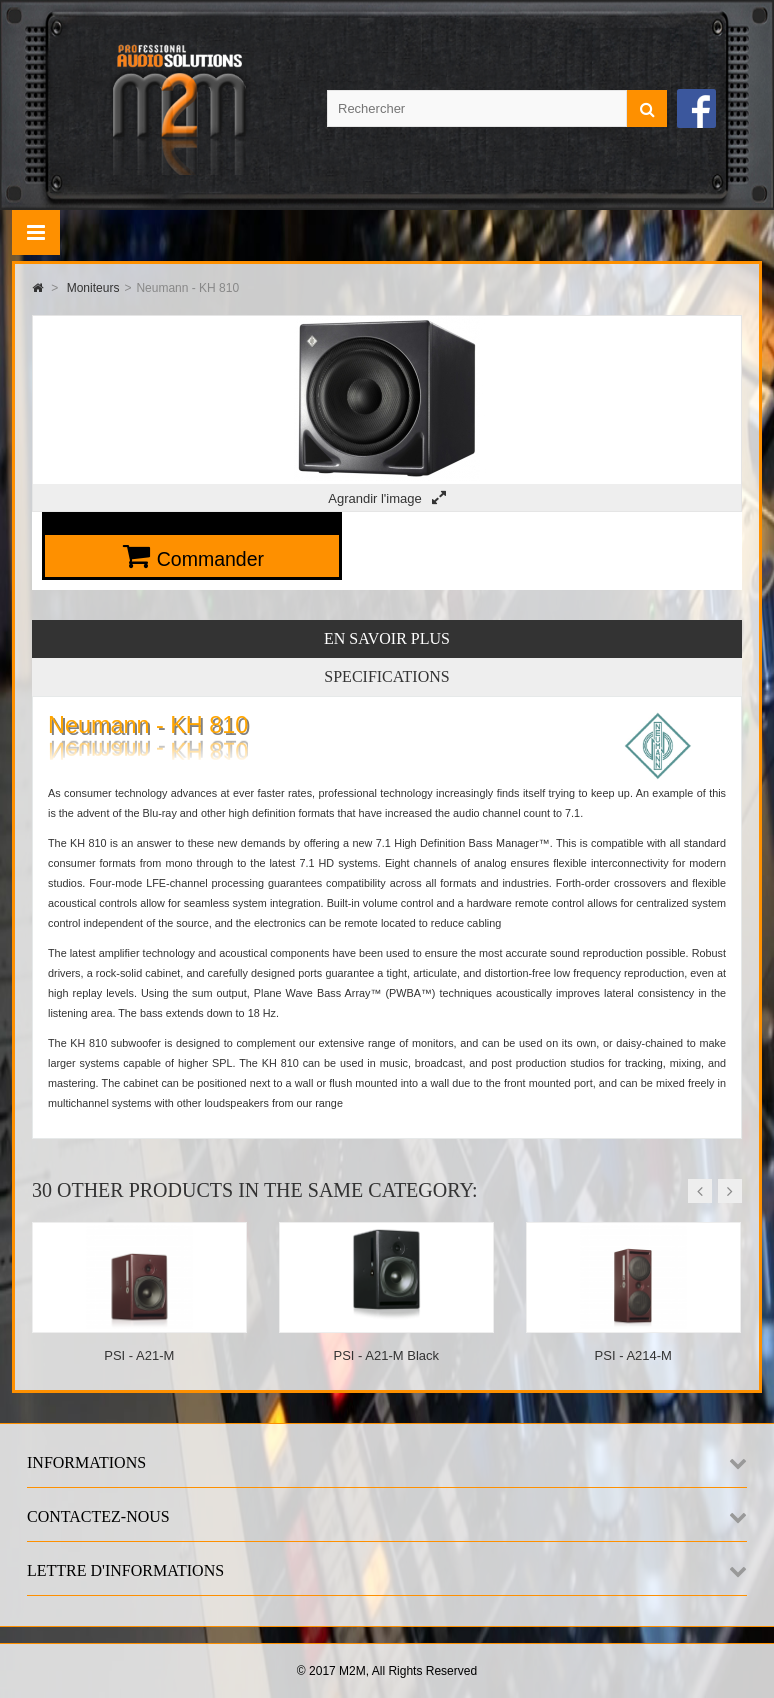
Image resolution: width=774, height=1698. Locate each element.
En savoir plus (387, 638)
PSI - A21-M (139, 1355)
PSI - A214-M (633, 1355)
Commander (210, 559)
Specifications (386, 676)
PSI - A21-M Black (386, 1355)
